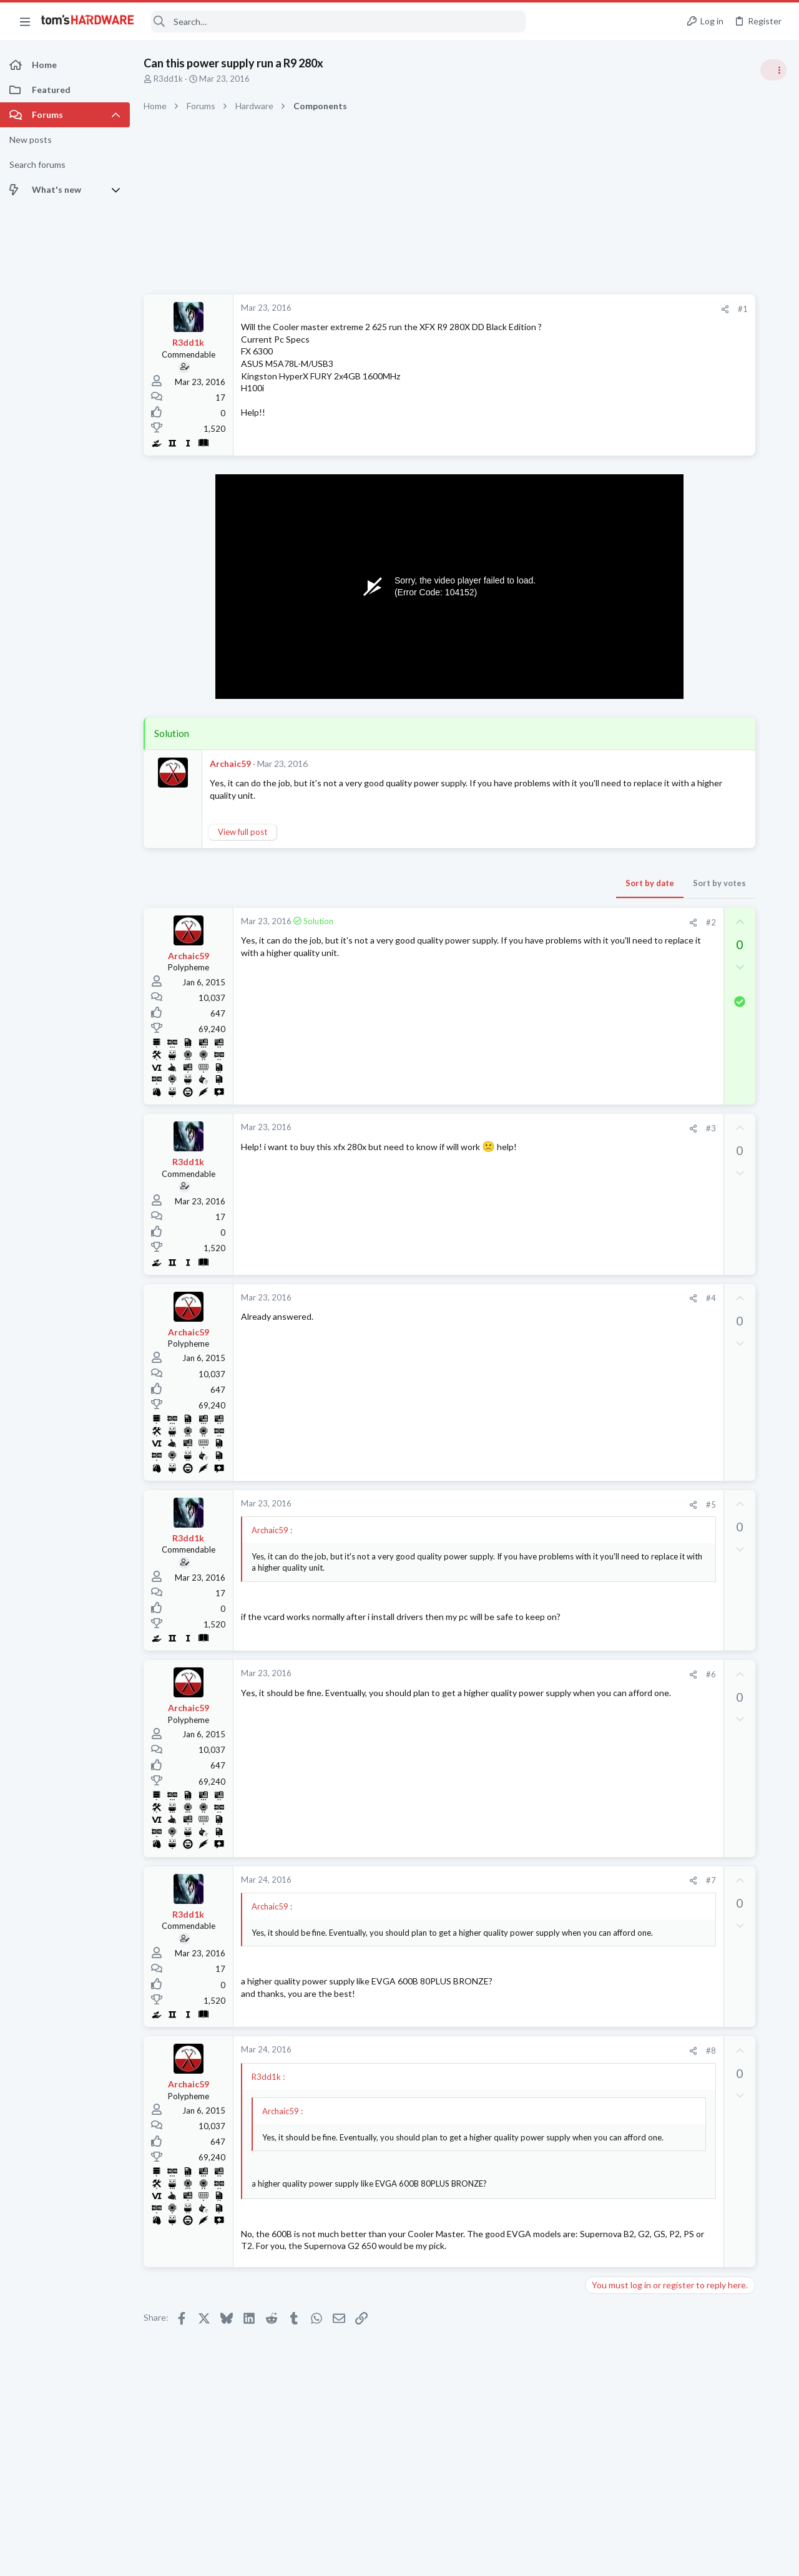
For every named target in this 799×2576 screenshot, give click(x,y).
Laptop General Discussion (670, 1752)
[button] (24, 21)
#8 (542, 2051)
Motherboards (648, 1496)
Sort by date (481, 883)
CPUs (632, 1435)
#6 (542, 1674)
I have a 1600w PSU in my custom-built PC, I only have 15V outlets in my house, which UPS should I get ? (701, 1655)
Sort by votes (550, 883)
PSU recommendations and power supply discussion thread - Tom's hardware (698, 1148)
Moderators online (644, 1783)
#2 (542, 922)
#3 (542, 1128)
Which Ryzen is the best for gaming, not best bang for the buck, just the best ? (699, 1399)
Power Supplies (650, 1196)
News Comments (653, 773)
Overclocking (646, 1039)
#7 (542, 1880)
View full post (242, 832)
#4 (542, 1298)
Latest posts (629, 1300)
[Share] (556, 309)
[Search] (338, 21)
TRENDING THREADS (641, 675)
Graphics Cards (650, 1267)
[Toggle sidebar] (773, 69)
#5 (542, 1505)
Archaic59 (230, 763)
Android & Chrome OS (662, 1362)
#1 (574, 309)
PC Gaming (642, 1111)
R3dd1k (168, 79)
